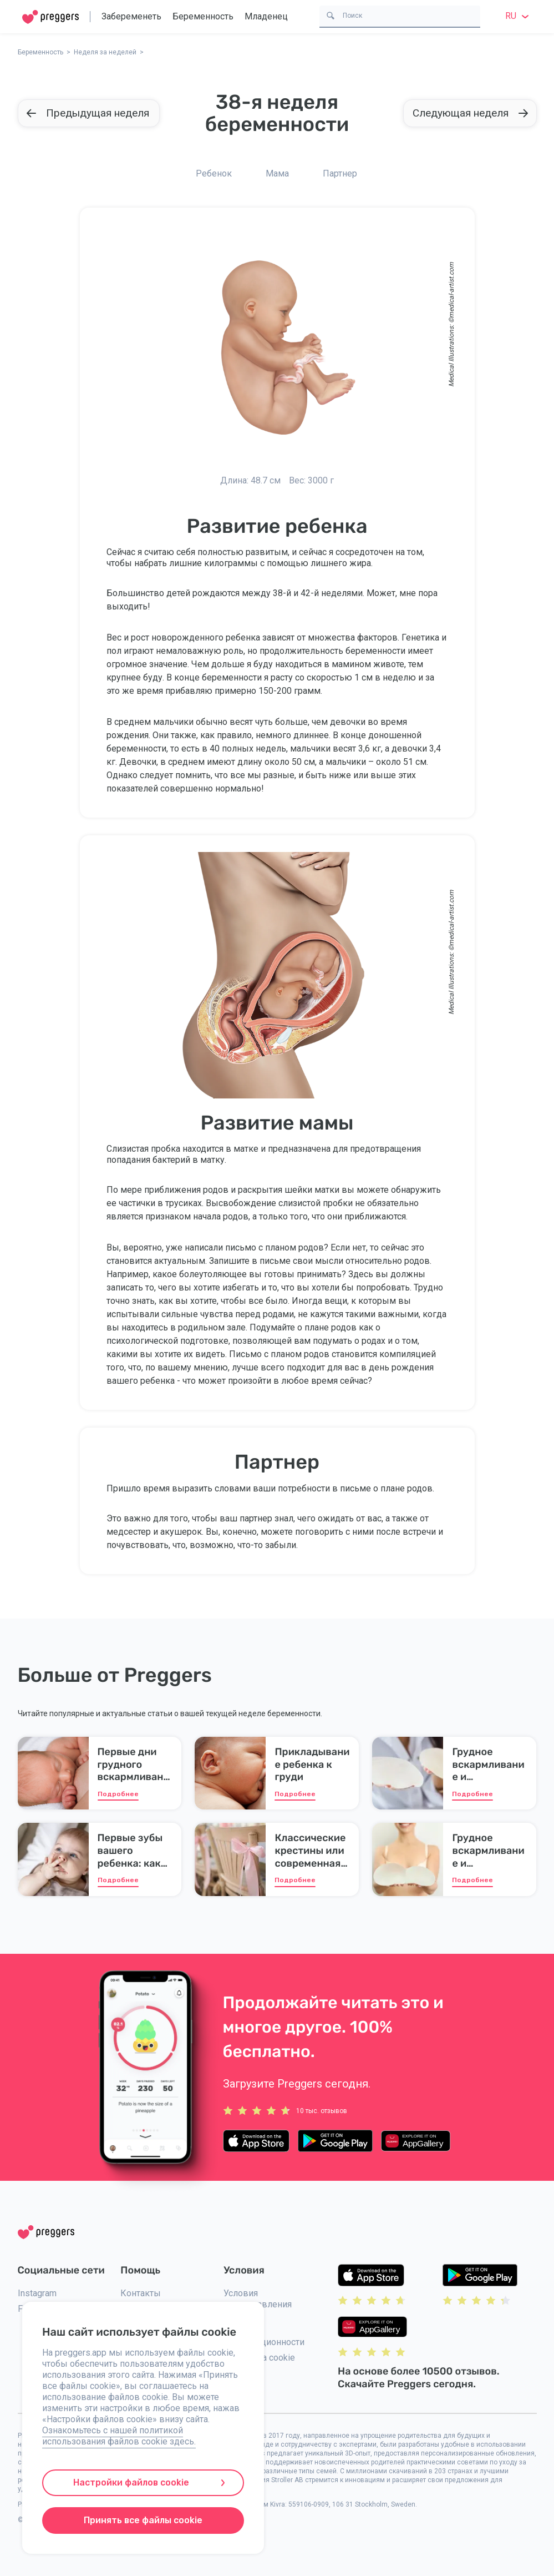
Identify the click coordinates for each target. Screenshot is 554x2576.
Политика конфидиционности (263, 2336)
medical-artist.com (451, 290)
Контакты (140, 2293)
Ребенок (214, 173)
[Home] (50, 17)
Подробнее (118, 1794)
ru (518, 16)
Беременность (202, 16)
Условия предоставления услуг (257, 2304)
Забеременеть (131, 16)
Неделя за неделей (105, 52)
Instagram (37, 2293)
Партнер (340, 173)
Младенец (266, 16)
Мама (277, 173)
